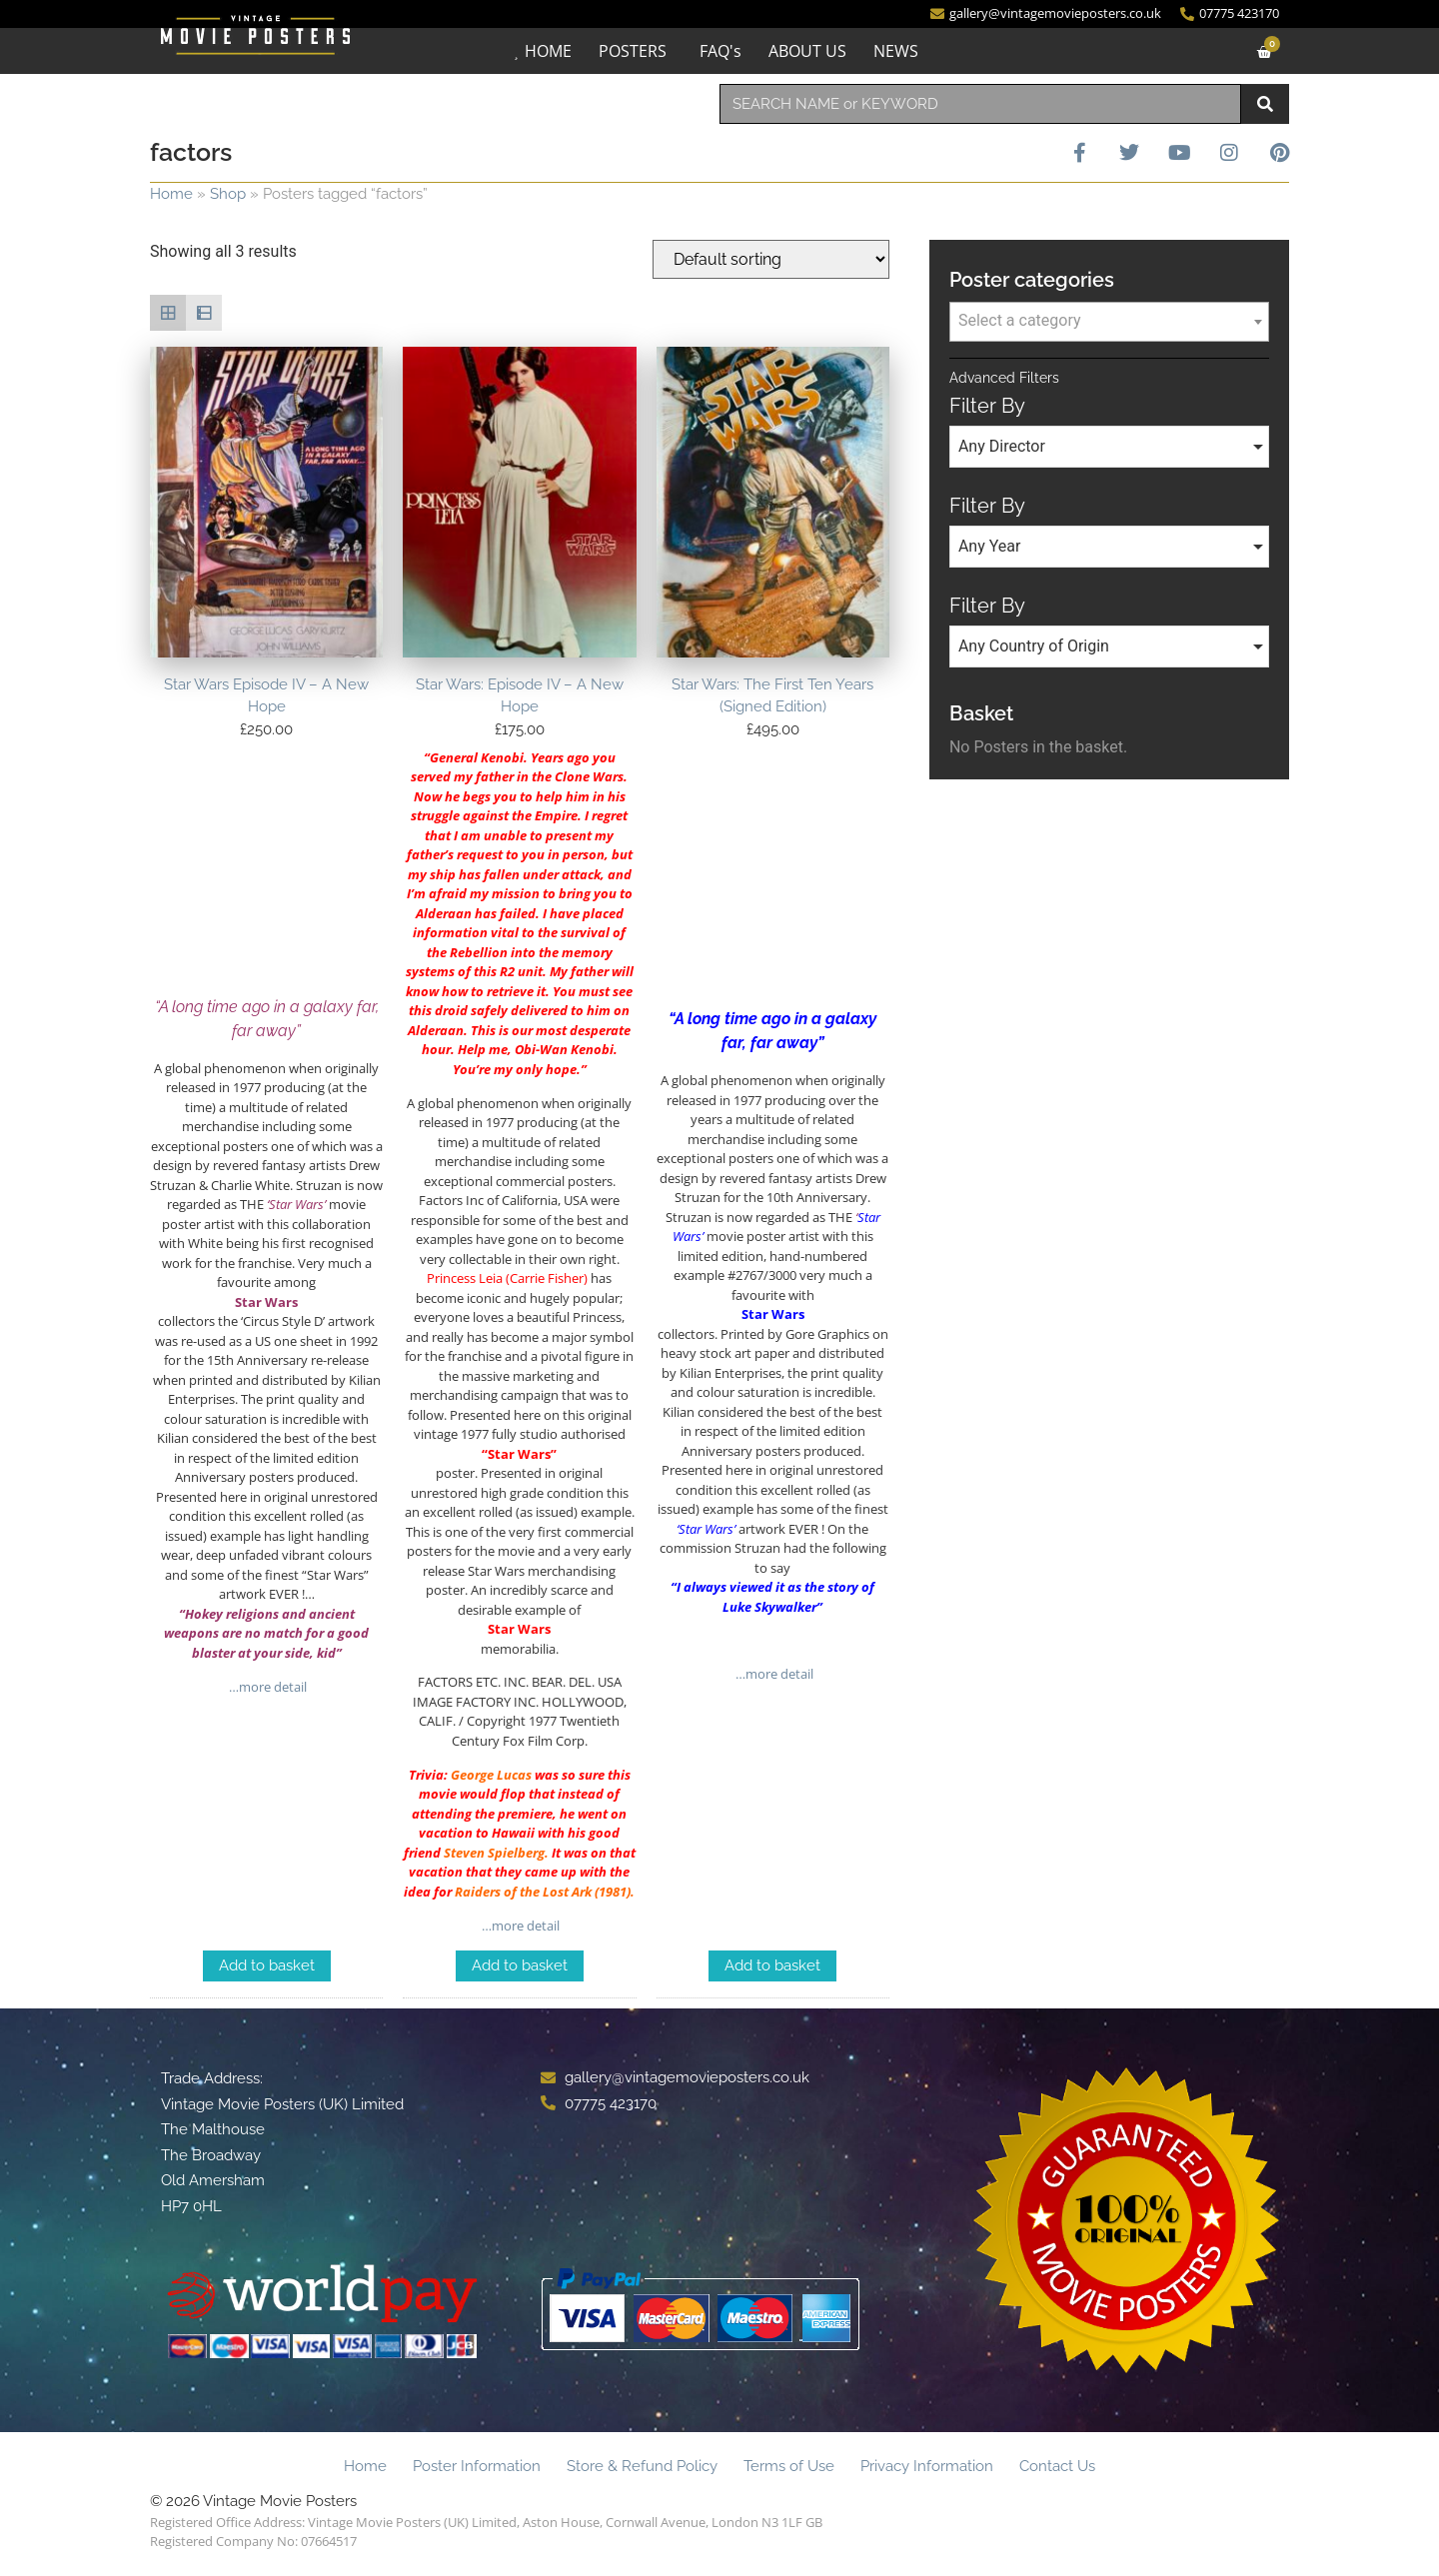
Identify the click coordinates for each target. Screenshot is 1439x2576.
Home (171, 194)
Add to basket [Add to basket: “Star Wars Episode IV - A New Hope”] (267, 1965)
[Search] (1265, 104)
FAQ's (720, 51)
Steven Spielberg (494, 1853)
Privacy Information (926, 2466)
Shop (228, 194)
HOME (548, 51)
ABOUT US (807, 51)
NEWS (895, 51)
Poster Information (477, 2466)
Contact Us (1057, 2466)
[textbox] (1109, 321)
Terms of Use (788, 2466)
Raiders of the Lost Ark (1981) (543, 1892)
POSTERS (633, 51)
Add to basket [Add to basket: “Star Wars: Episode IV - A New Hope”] (520, 1965)
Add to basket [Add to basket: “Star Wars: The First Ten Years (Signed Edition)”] (772, 1965)
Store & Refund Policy (642, 2466)
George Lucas (491, 1775)
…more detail (266, 1687)
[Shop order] (771, 259)
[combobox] (980, 104)
